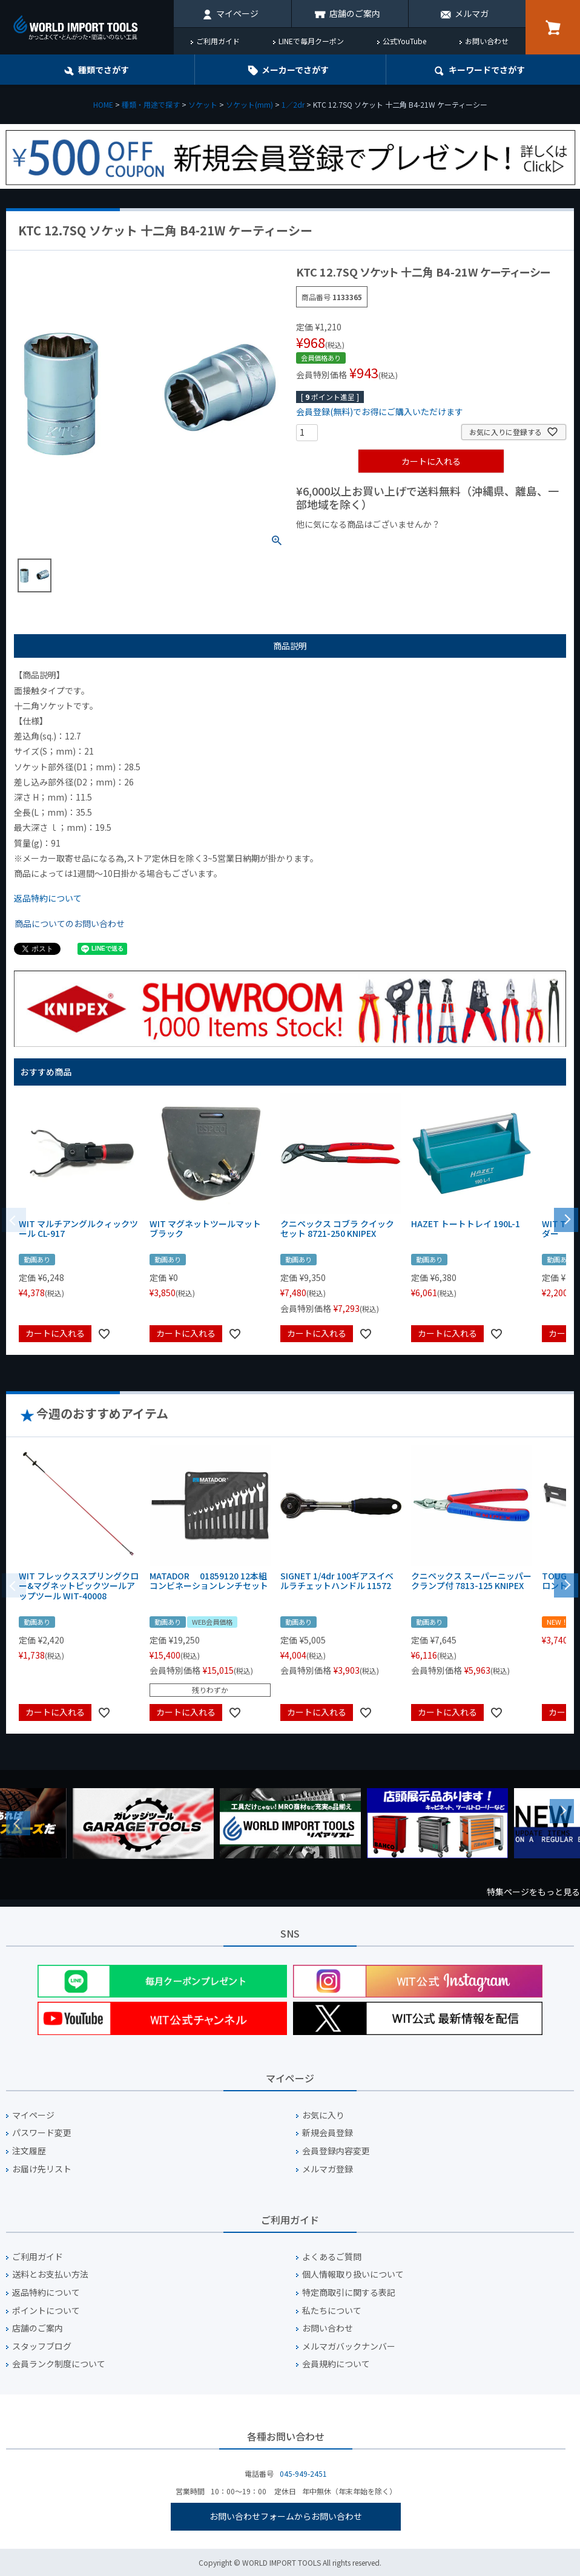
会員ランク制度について (58, 2364)
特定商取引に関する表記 (348, 2292)
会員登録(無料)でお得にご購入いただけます (379, 411)
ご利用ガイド (218, 41)
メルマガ (472, 13)
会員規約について (336, 2364)
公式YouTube (404, 41)
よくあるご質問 (331, 2257)
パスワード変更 (41, 2132)
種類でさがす (103, 70)
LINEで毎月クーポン (311, 41)
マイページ (237, 13)
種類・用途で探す (151, 104)
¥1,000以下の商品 (336, 545)
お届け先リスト (41, 2169)
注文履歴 (29, 2151)
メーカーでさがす (295, 70)
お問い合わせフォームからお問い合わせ (285, 2516)
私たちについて (331, 2310)
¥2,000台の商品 (491, 545)
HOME (103, 104)
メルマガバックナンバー (348, 2346)
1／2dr (293, 104)
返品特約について (48, 898)
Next (562, 1811)
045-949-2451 (303, 2473)
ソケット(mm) (249, 104)
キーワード (487, 70)
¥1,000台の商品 (416, 545)
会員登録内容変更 (336, 2151)
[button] (566, 1218)
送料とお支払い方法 (50, 2274)
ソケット (202, 104)
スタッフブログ (41, 2346)
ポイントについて (46, 2310)
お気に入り (323, 2115)
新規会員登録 (327, 2132)
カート (553, 27)
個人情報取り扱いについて (353, 2274)
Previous (18, 1823)
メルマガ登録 (327, 2169)
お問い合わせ (487, 41)
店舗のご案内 (354, 13)
